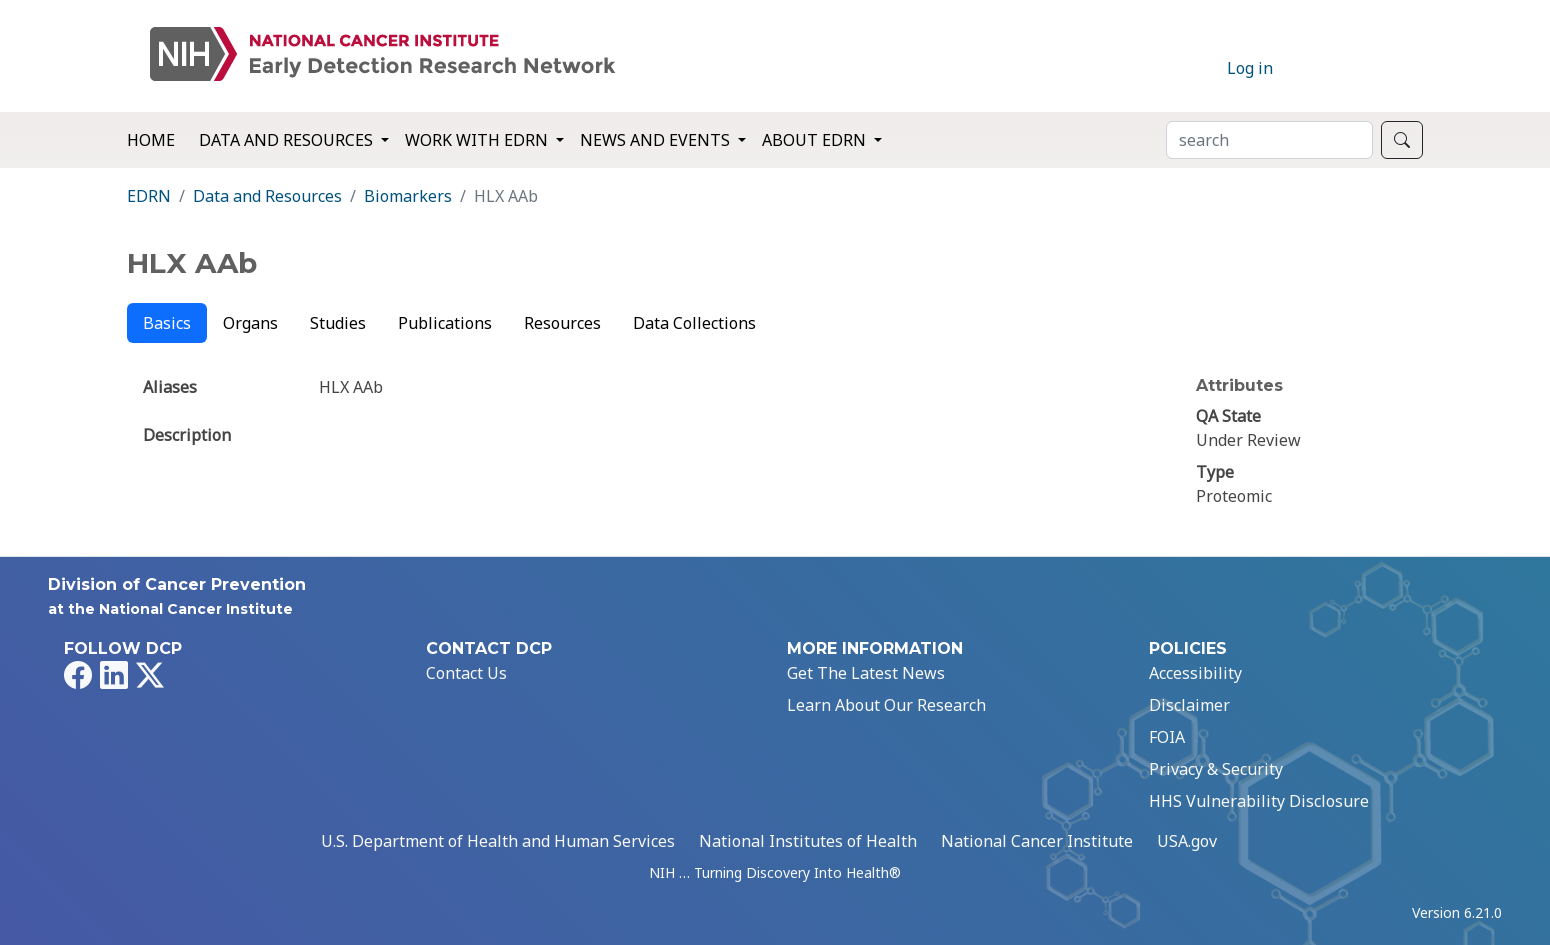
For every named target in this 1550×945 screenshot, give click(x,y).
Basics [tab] (167, 323)
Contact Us (466, 673)
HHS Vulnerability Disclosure (1259, 801)
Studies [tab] (338, 323)
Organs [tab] (250, 323)
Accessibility (1195, 673)
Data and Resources (267, 196)
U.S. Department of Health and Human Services (498, 841)
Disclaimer (1189, 705)
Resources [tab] (562, 323)
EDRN (149, 196)
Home (151, 140)
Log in (1250, 68)
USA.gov (1187, 841)
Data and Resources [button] (288, 140)
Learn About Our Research (886, 705)
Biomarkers (408, 196)
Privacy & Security (1216, 769)
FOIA (1167, 737)
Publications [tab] (445, 323)
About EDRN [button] (816, 140)
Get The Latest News (866, 673)
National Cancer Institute (1037, 841)
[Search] (1269, 140)
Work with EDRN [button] (478, 140)
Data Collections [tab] (694, 323)
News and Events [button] (657, 140)
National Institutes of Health (808, 841)
